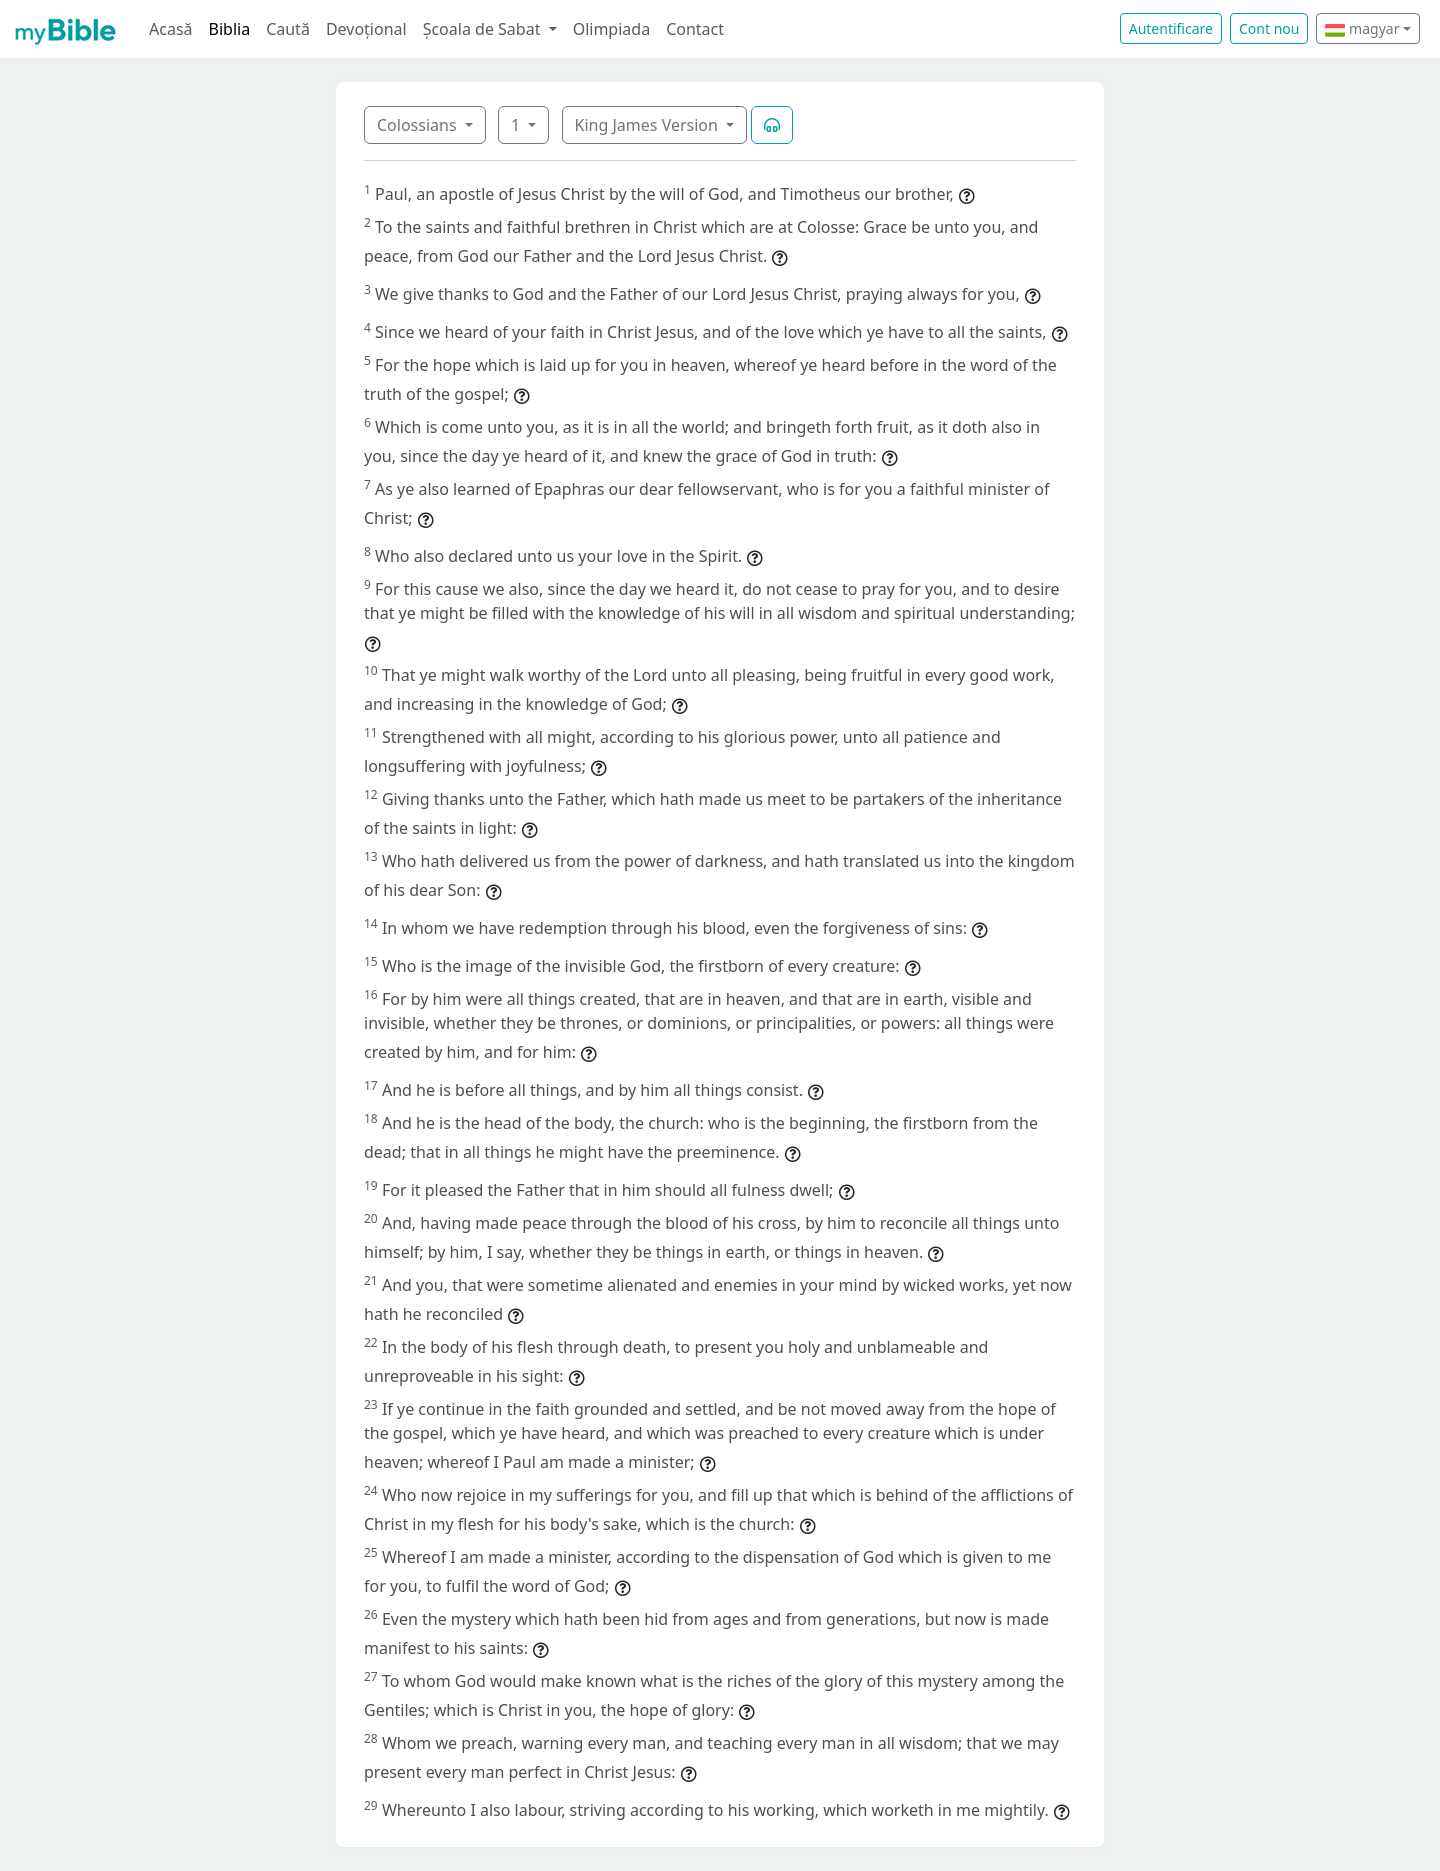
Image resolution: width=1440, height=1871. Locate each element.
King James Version (649, 125)
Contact (695, 29)
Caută (288, 29)
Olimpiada (611, 29)
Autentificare (1171, 28)
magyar (1362, 28)
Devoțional (366, 29)
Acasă (171, 29)
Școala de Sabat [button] (484, 29)
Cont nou (1269, 28)
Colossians (419, 125)
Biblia (230, 29)
